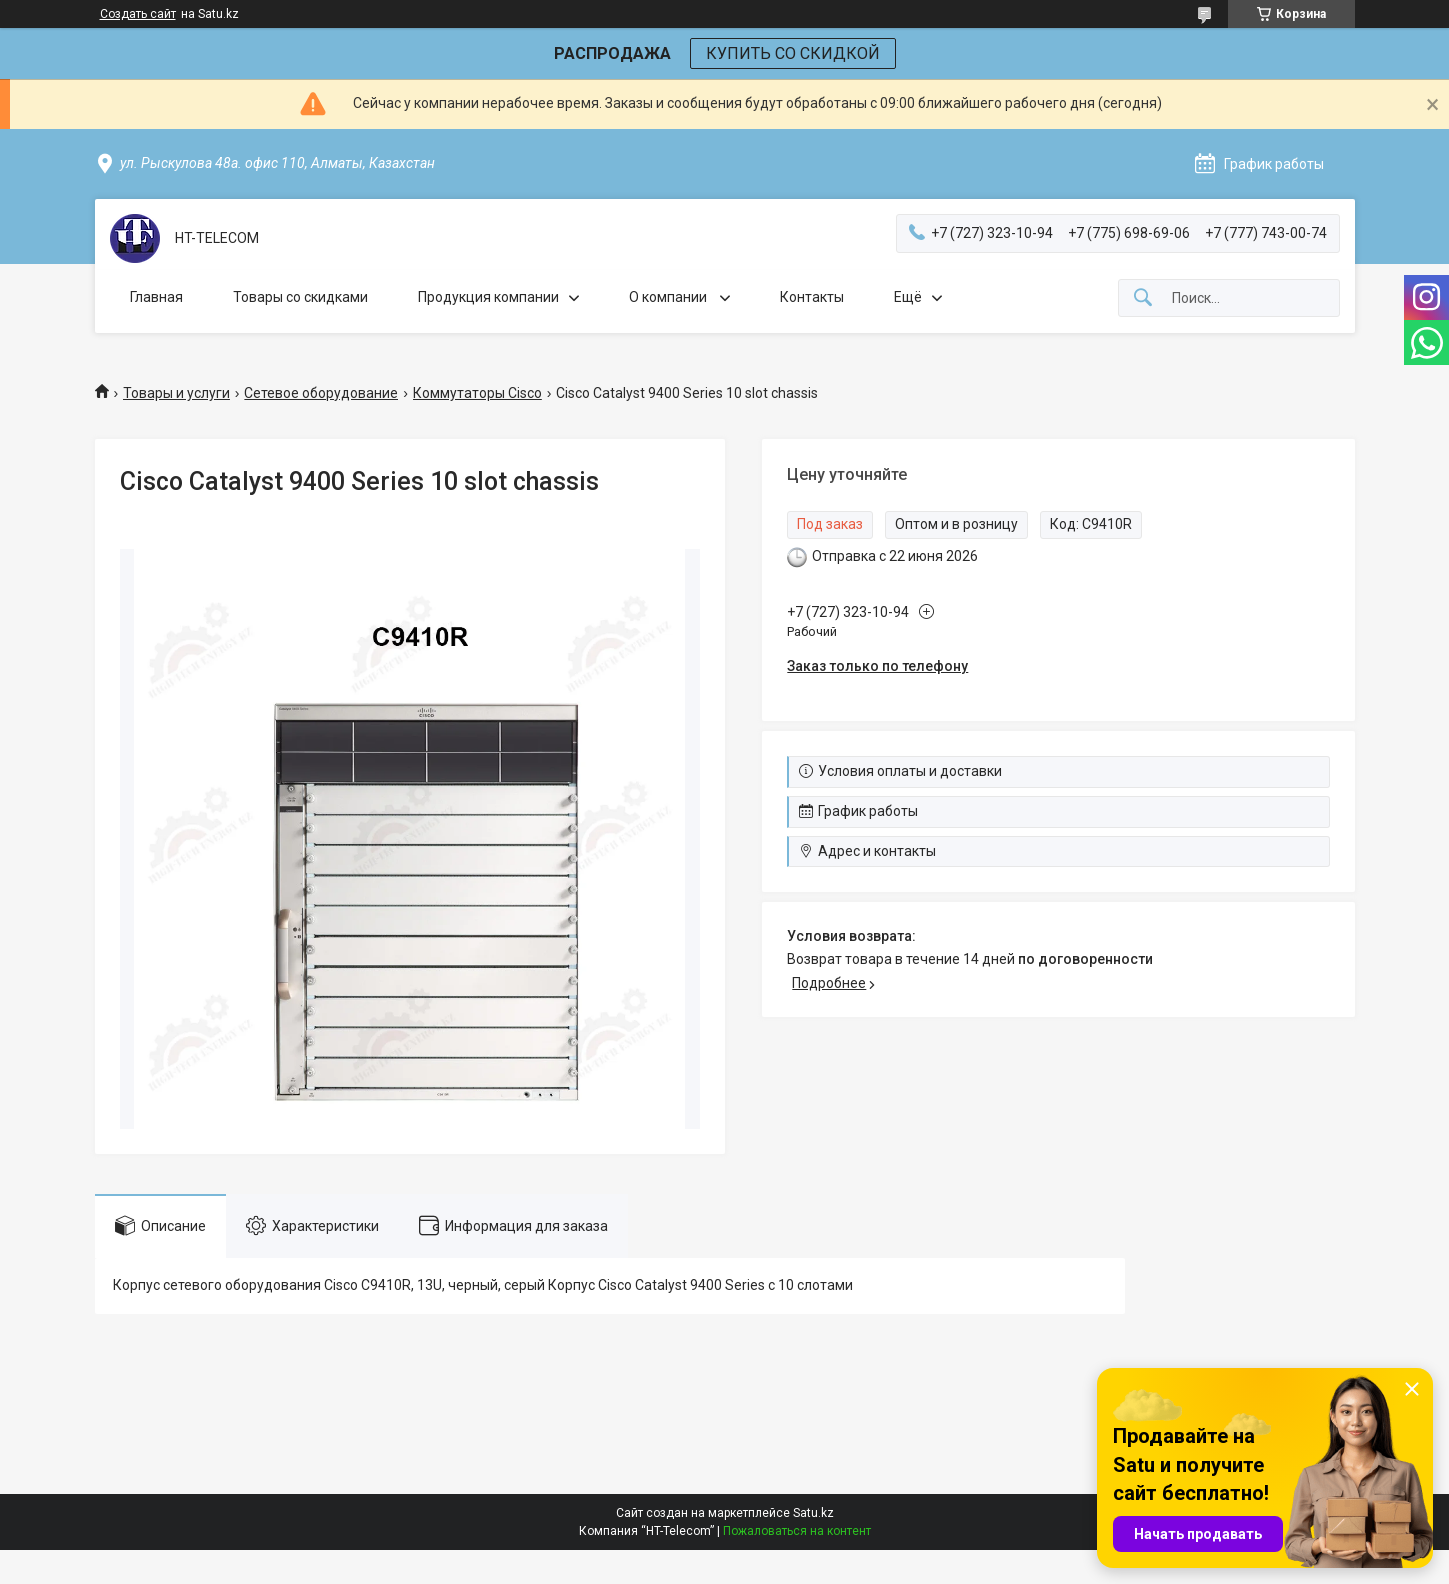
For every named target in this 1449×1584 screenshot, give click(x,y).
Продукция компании (488, 297)
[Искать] (1143, 298)
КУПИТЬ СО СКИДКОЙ (793, 53)
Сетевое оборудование (321, 393)
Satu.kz (813, 1513)
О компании (669, 297)
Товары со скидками (300, 297)
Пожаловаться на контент (797, 1531)
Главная (156, 297)
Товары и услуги (176, 393)
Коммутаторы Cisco (477, 393)
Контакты (812, 297)
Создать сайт (138, 14)
